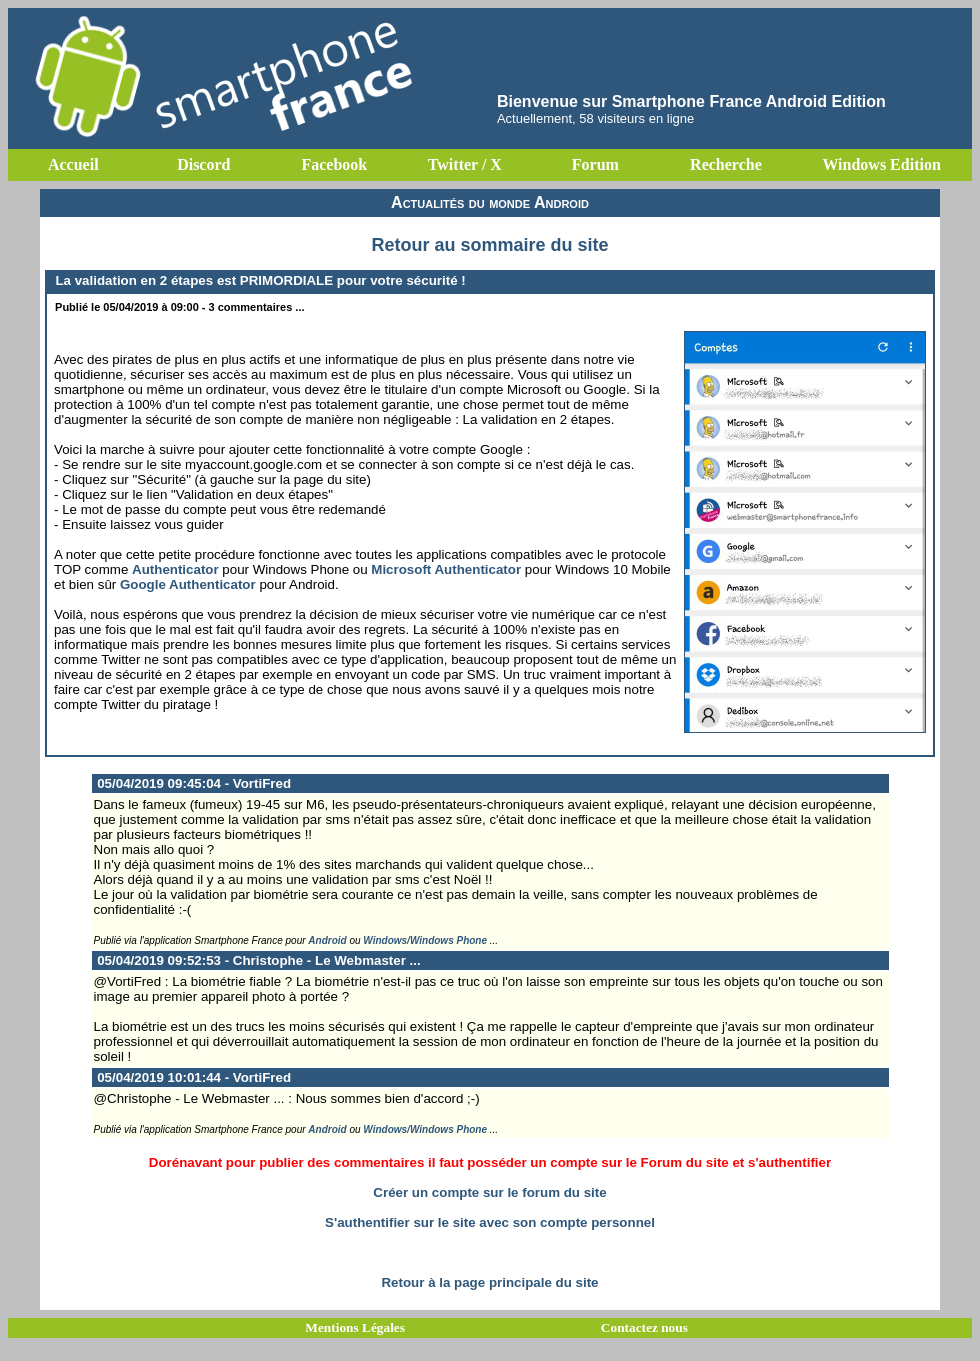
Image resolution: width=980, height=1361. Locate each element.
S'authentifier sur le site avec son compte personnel (490, 1222)
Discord (203, 164)
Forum (595, 164)
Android (327, 940)
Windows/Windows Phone (425, 940)
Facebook (334, 164)
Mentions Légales (355, 1327)
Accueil (73, 164)
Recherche (726, 164)
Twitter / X (465, 164)
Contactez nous (644, 1327)
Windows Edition (881, 164)
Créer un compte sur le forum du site (489, 1192)
